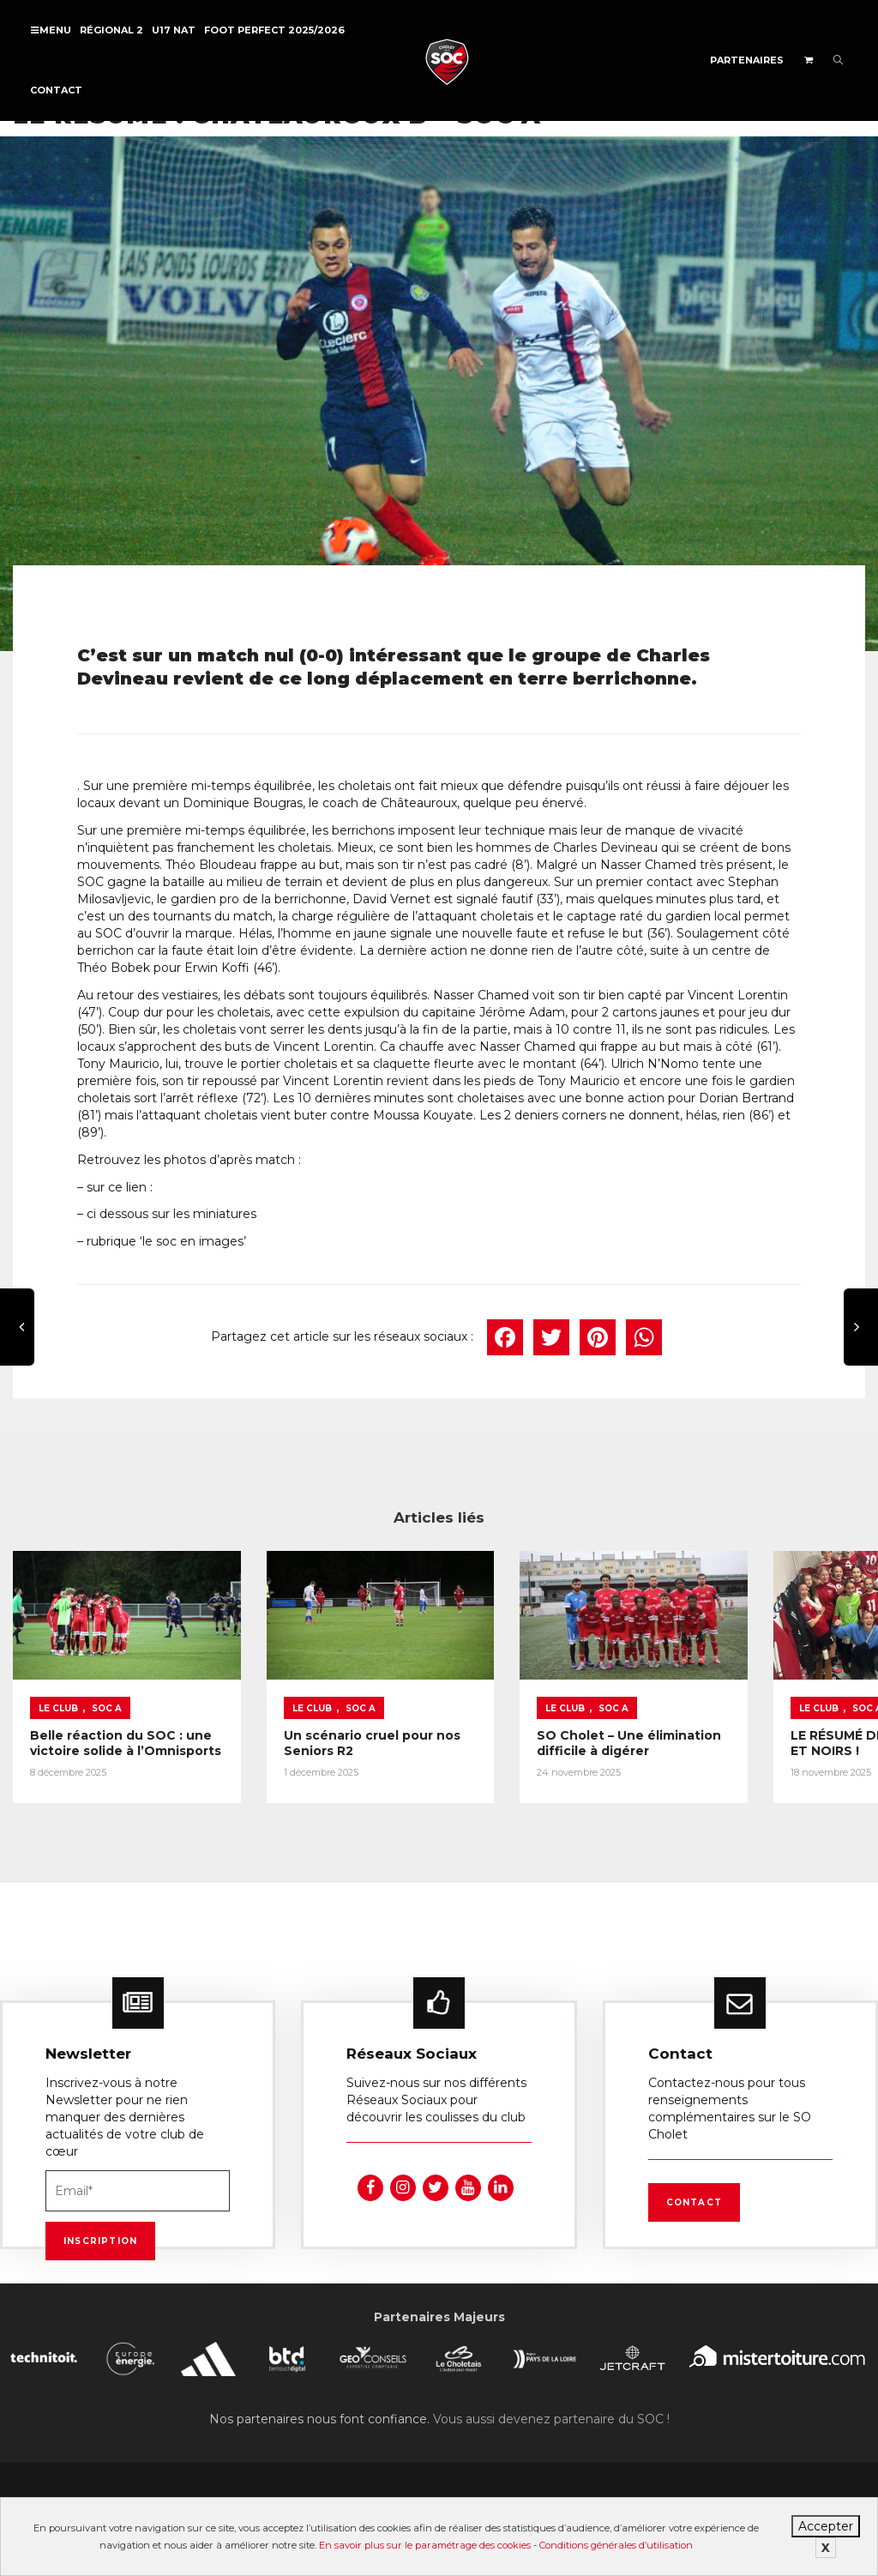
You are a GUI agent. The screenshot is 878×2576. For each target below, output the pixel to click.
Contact (56, 90)
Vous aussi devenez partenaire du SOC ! (551, 2413)
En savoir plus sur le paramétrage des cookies (425, 2545)
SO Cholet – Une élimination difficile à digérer (538, 1731)
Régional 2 (111, 30)
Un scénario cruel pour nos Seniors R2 (324, 1723)
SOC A (107, 1688)
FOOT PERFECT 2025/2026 (274, 30)
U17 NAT (173, 30)
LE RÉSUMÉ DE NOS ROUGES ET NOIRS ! (752, 1723)
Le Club (58, 1688)
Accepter (825, 2526)
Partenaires (747, 60)
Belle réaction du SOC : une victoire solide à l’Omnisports (106, 1731)
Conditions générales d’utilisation (616, 2545)
